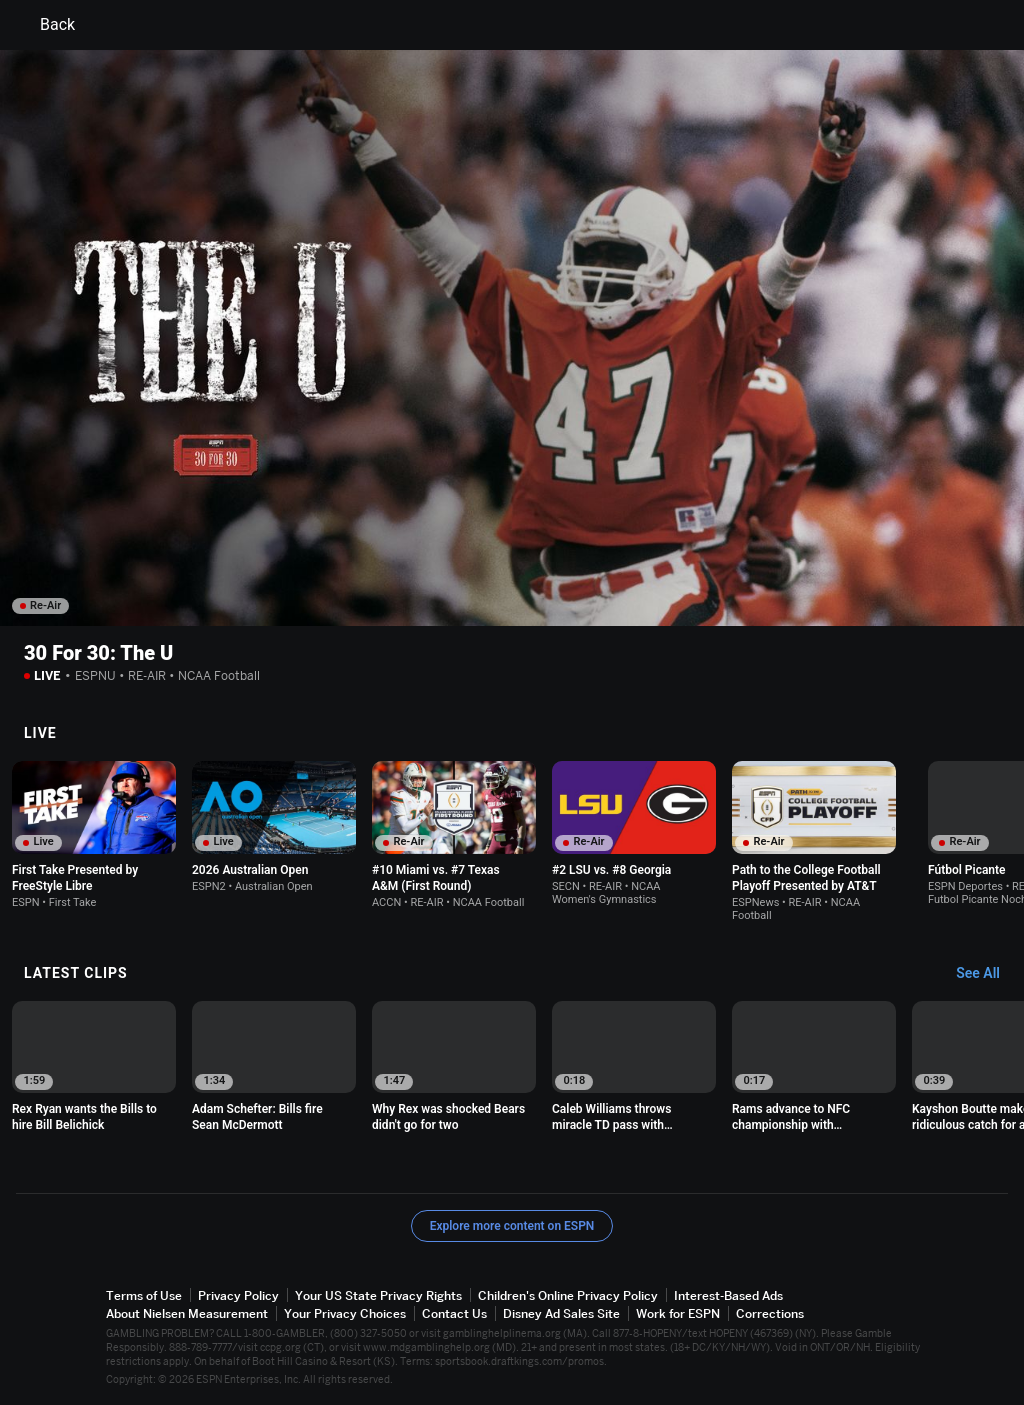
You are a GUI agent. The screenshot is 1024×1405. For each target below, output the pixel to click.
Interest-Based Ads (728, 1295)
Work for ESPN (678, 1313)
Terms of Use (144, 1295)
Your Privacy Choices (345, 1313)
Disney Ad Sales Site (561, 1313)
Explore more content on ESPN (512, 1226)
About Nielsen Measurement (187, 1313)
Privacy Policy (238, 1295)
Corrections (770, 1313)
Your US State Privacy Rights (378, 1295)
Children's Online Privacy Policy (568, 1295)
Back (45, 25)
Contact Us (454, 1313)
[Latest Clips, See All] (987, 974)
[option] (94, 834)
